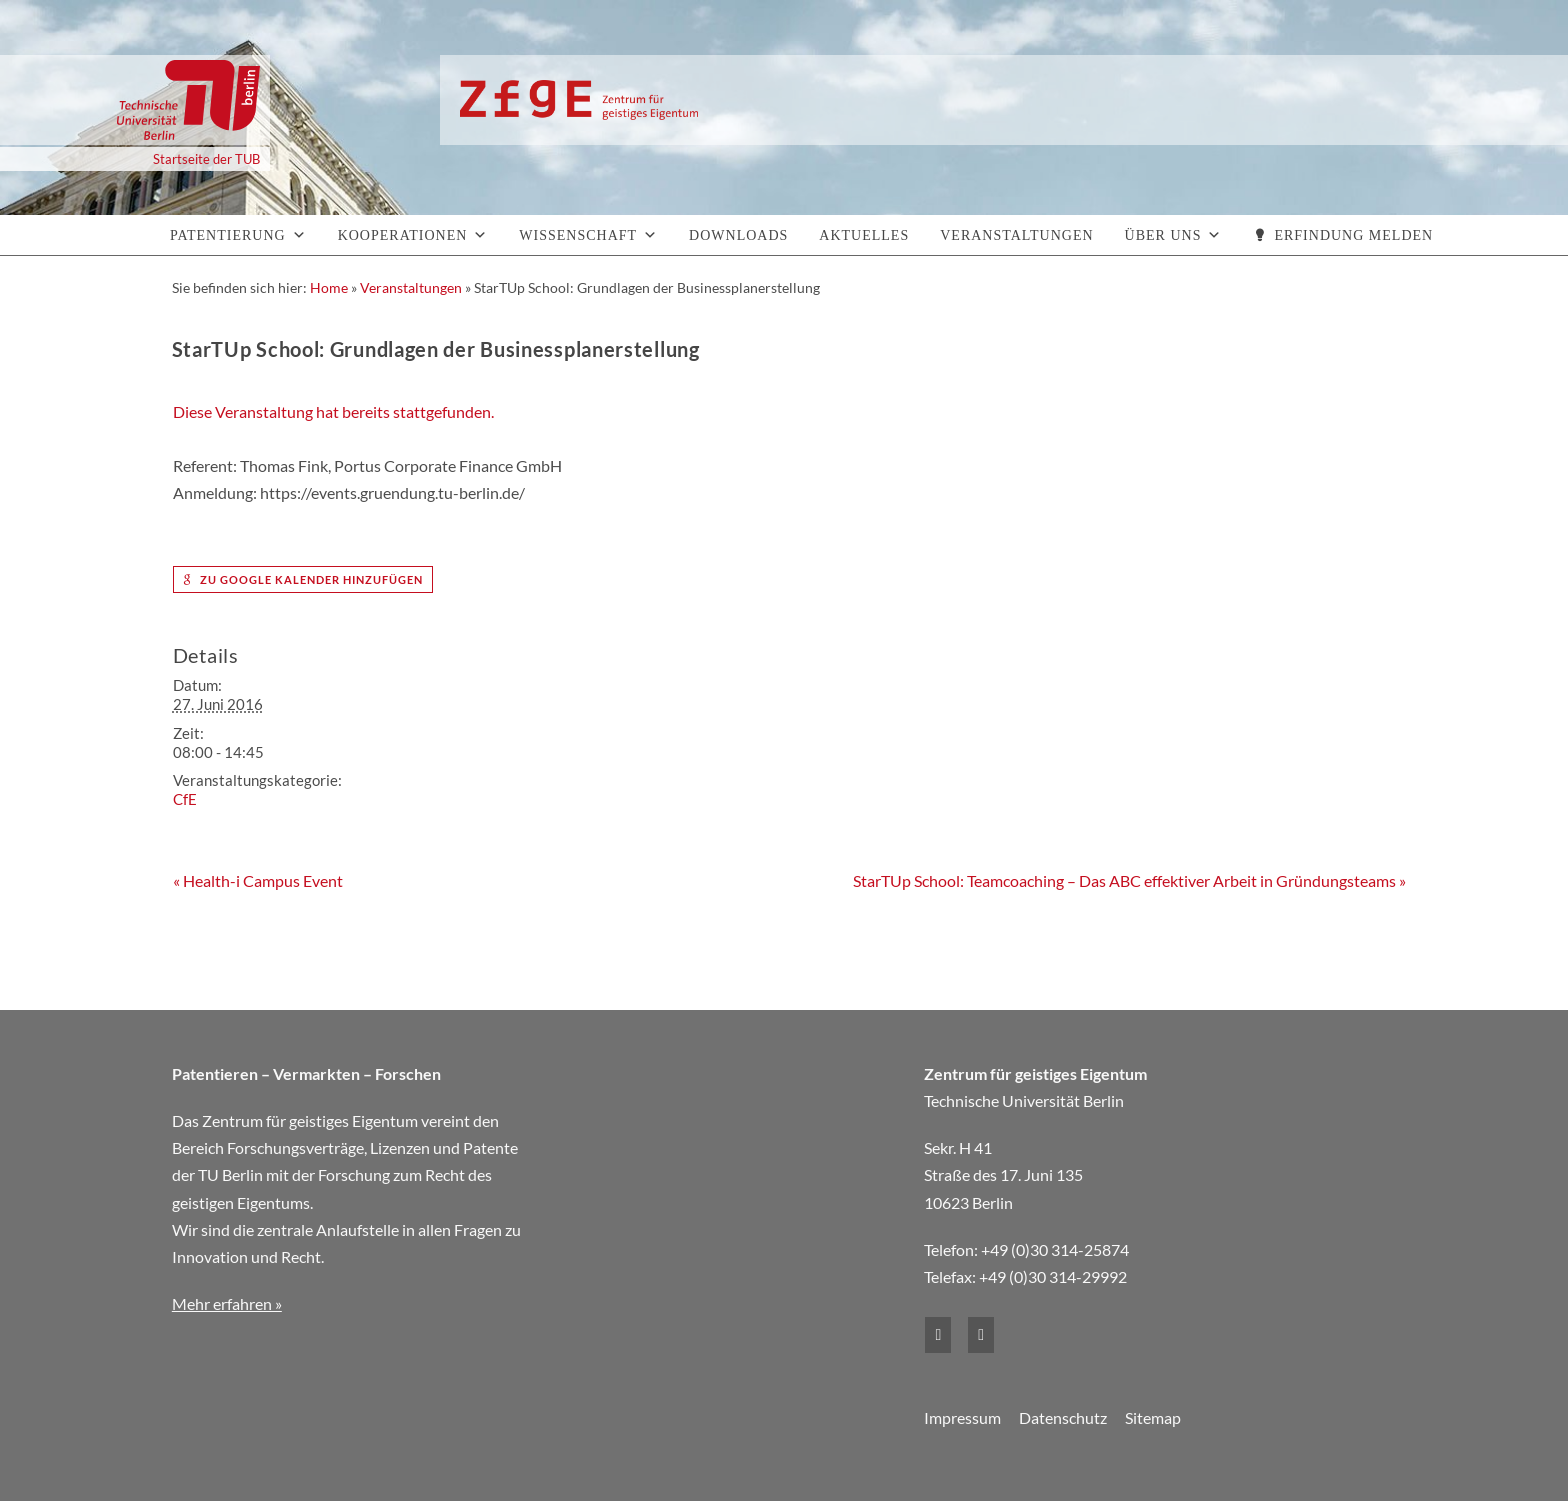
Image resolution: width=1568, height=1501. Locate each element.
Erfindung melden (1353, 235)
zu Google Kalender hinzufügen (303, 579)
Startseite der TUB (206, 159)
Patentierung (228, 235)
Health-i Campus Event (258, 880)
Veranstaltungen (1016, 235)
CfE (185, 799)
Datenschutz (1063, 1417)
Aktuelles (864, 235)
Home (329, 287)
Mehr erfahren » (227, 1303)
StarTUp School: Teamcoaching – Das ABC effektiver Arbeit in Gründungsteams (1129, 880)
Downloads (738, 235)
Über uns (1163, 235)
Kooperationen (403, 235)
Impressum (962, 1417)
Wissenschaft (578, 235)
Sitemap (1153, 1417)
